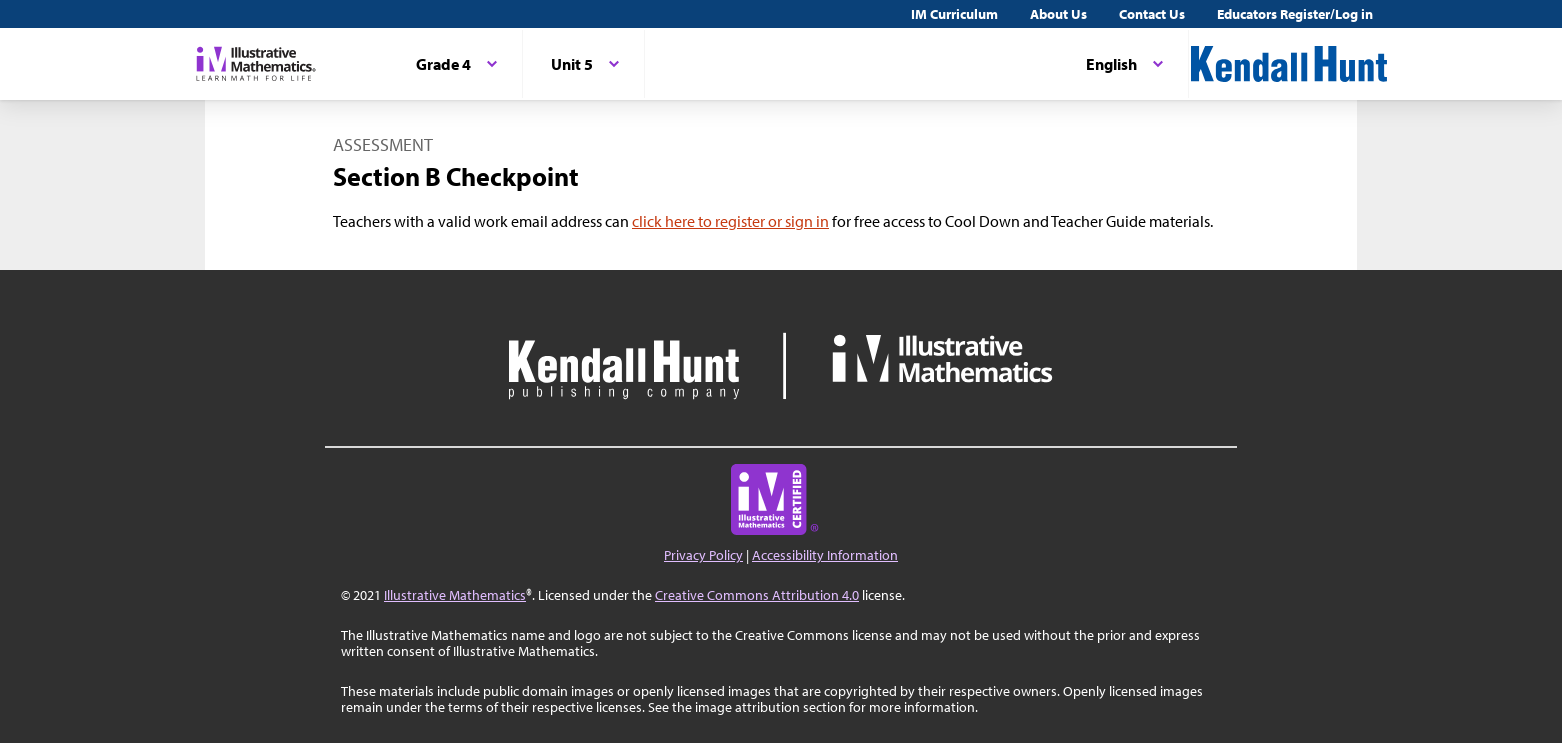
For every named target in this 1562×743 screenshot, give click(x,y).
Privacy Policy (703, 555)
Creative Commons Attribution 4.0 (757, 595)
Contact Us (1152, 14)
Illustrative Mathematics (455, 595)
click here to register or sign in (730, 221)
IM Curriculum (954, 14)
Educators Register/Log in (1295, 14)
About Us (1058, 14)
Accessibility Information (825, 555)
